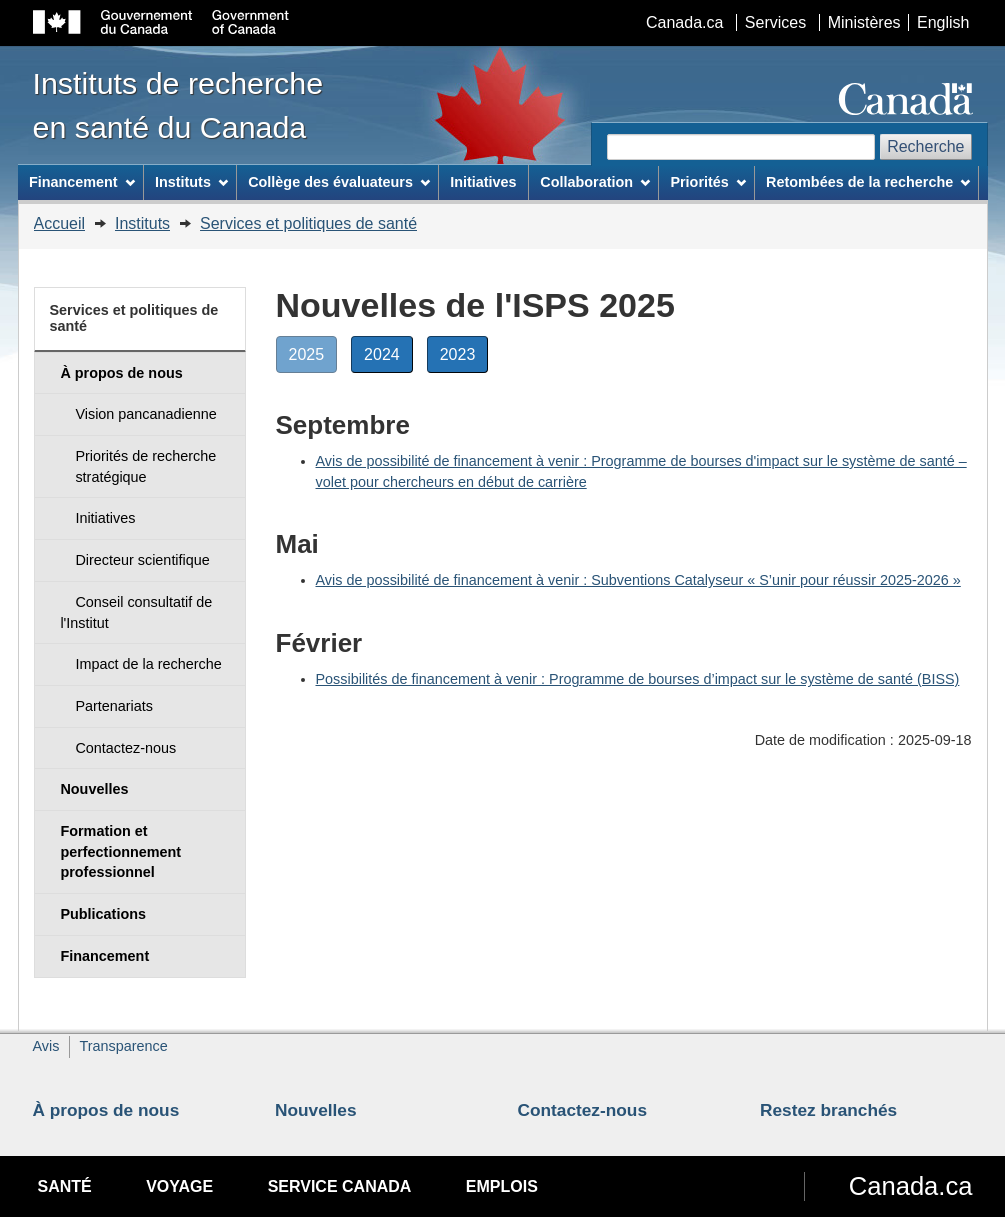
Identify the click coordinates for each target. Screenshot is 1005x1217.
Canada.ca (684, 22)
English (943, 22)
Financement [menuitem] (82, 182)
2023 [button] (464, 358)
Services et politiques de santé (308, 223)
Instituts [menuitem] (191, 182)
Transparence (123, 1046)
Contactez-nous (583, 1110)
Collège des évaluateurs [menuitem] (339, 182)
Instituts (142, 223)
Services (775, 22)
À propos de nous (106, 1110)
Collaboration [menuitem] (595, 182)
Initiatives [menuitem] (483, 182)
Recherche (925, 146)
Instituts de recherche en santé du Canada (178, 105)
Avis (46, 1046)
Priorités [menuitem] (707, 182)
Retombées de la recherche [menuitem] (868, 182)
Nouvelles (316, 1110)
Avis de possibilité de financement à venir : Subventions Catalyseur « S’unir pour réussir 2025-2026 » (638, 580)
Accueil (60, 223)
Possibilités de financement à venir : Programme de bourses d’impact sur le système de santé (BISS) (638, 679)
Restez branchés (828, 1110)
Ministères (864, 22)
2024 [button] (388, 358)
